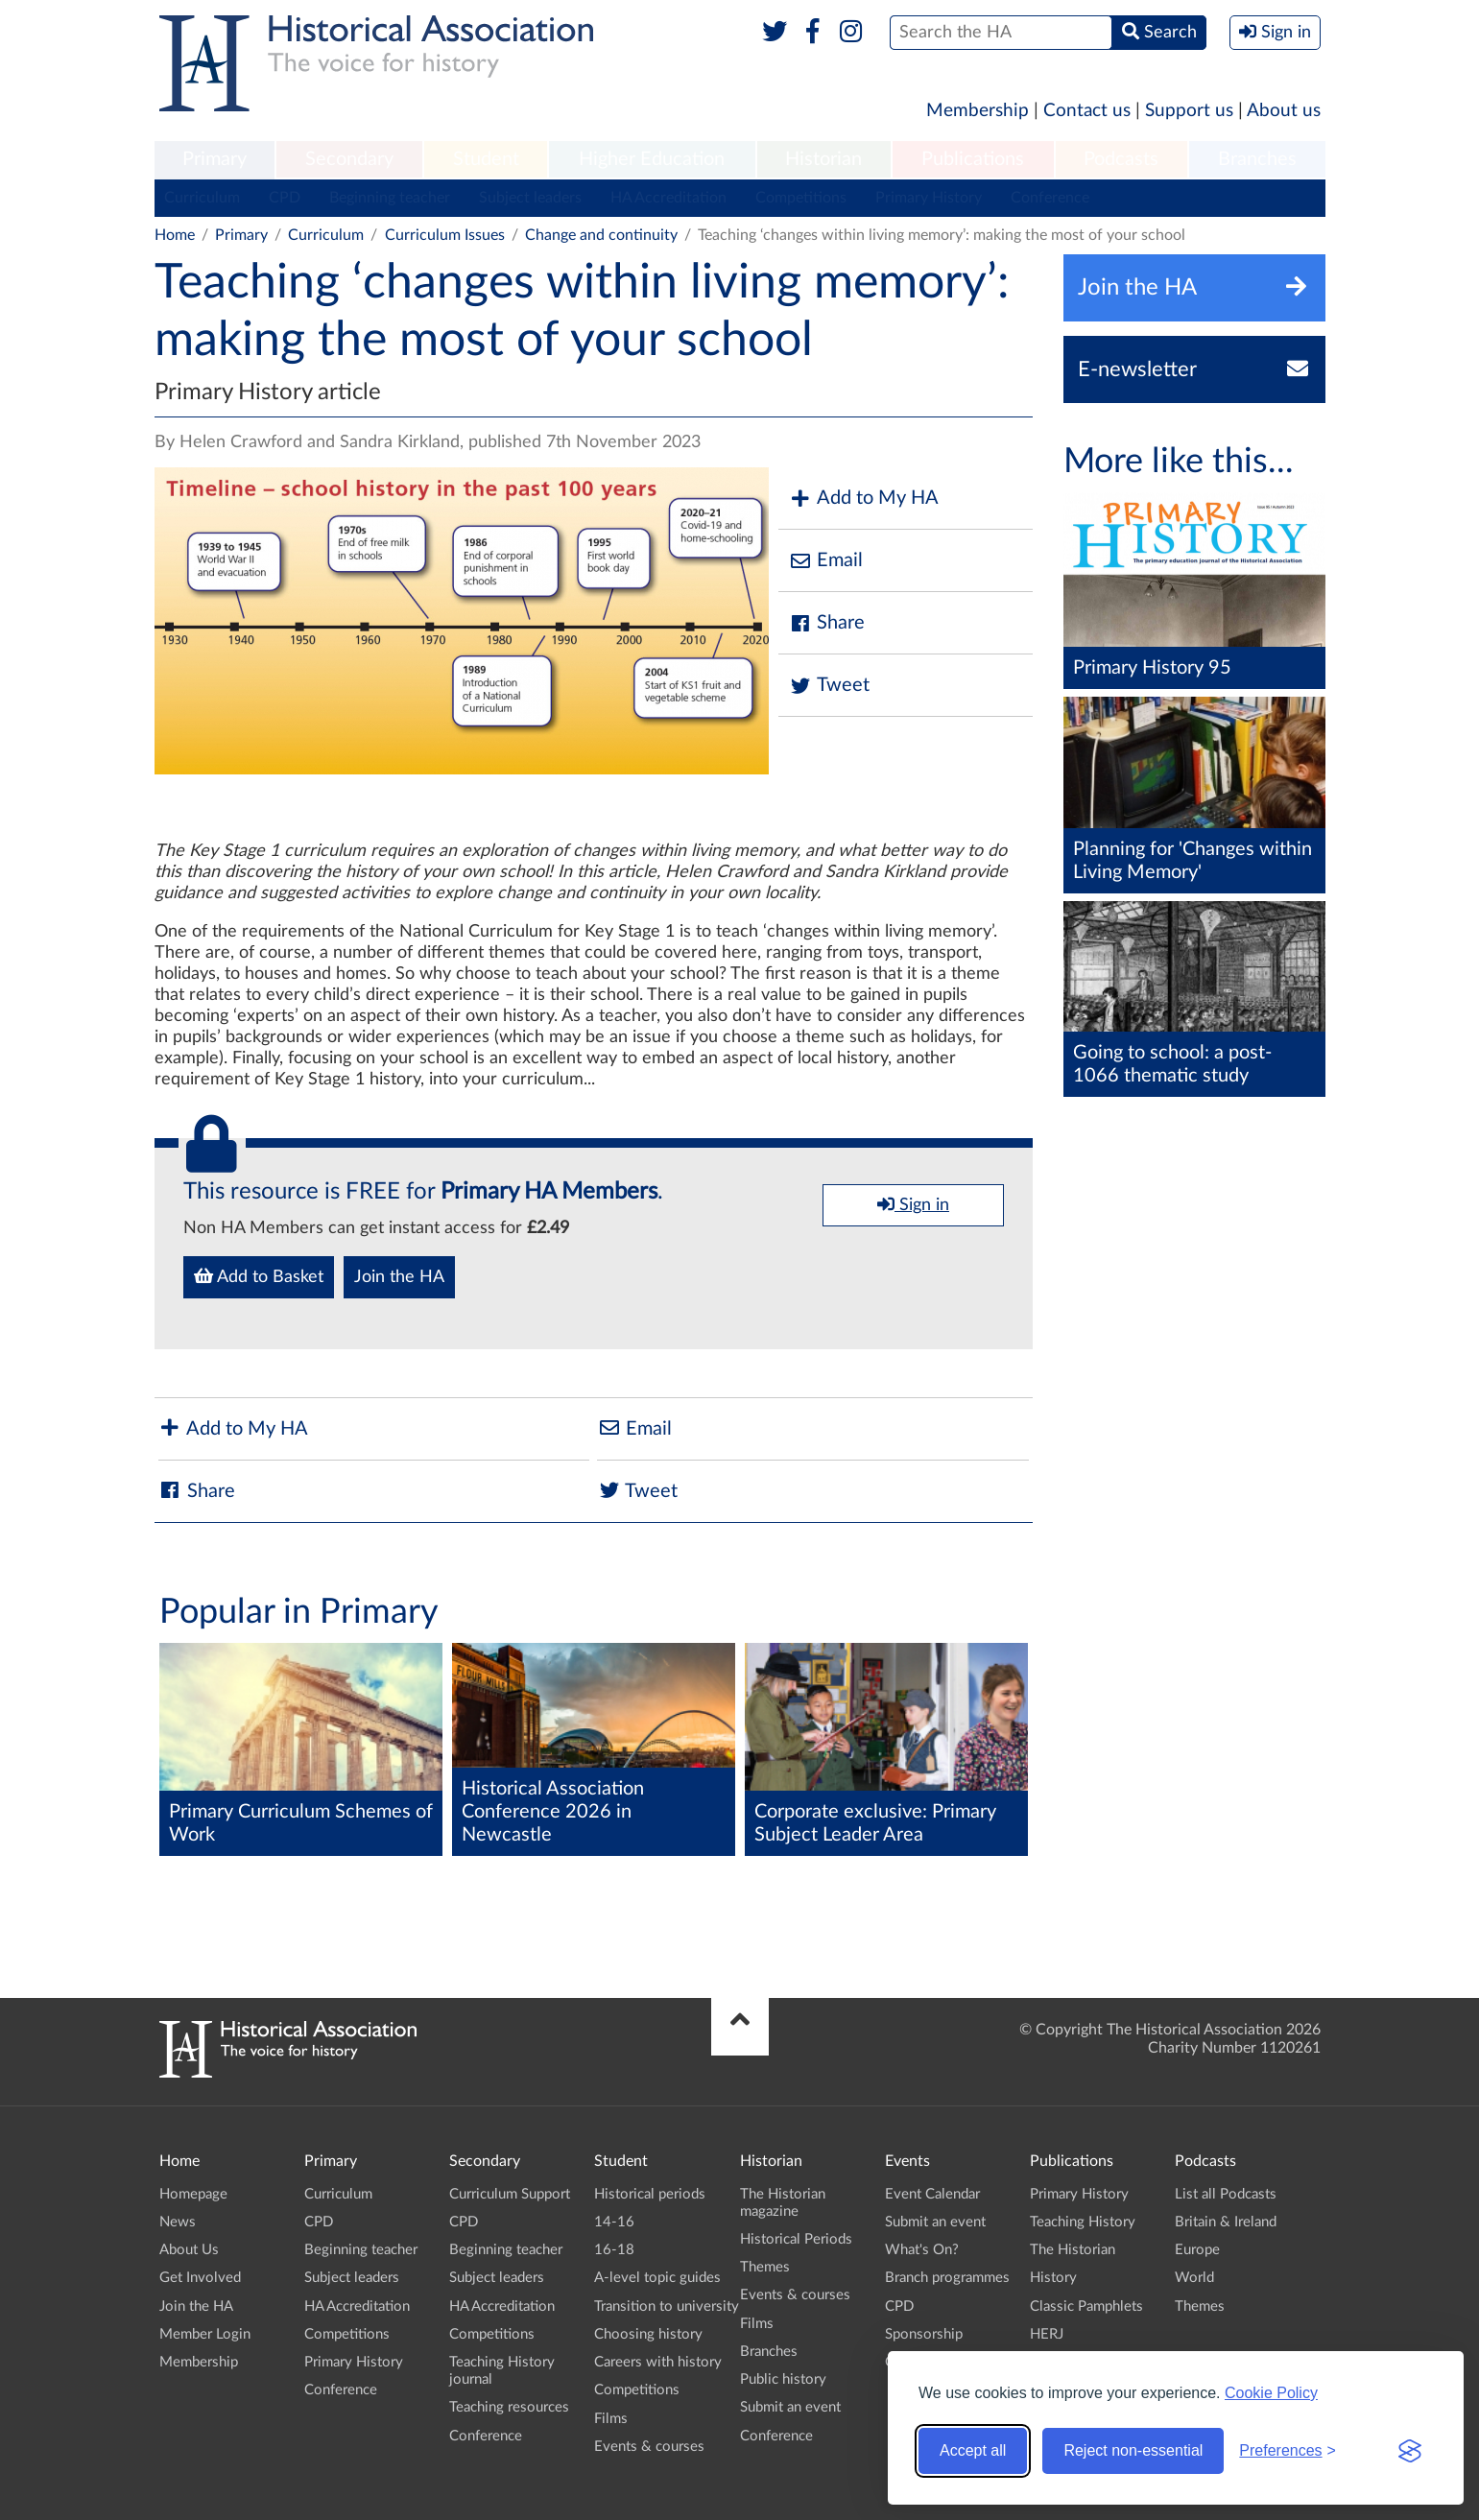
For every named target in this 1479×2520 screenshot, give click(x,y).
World (1194, 2277)
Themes (765, 2267)
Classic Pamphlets (1086, 2306)
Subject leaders (530, 197)
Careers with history (658, 2362)
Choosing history (648, 2334)
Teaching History (1082, 2222)
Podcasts (1121, 159)
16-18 (614, 2250)
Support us (1189, 111)
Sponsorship (924, 2334)
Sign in (913, 1204)
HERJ (1046, 2334)
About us (1284, 111)
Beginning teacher (389, 197)
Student (486, 159)
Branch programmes (947, 2277)
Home (175, 235)
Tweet (829, 686)
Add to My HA (863, 498)
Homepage (193, 2194)
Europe (1197, 2250)
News (177, 2222)
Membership (977, 111)
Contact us (1087, 111)
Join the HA (399, 1277)
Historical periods (649, 2194)
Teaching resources (509, 2407)
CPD (284, 197)
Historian (823, 159)
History (1053, 2277)
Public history (783, 2379)
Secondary (349, 159)
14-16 (614, 2222)
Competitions (801, 197)
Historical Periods (796, 2239)
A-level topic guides (657, 2277)
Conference (1050, 197)
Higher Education (652, 159)
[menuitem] (215, 160)
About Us (189, 2250)
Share (826, 623)
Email (825, 561)
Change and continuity (601, 235)
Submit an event (790, 2407)
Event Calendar (932, 2194)
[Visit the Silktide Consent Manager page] (1410, 2451)
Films (611, 2419)
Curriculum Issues (445, 235)
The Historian (1072, 2250)
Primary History (928, 197)
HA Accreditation (668, 197)
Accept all (973, 2450)
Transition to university (666, 2306)
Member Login (204, 2334)
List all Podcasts (1225, 2194)
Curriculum (202, 197)
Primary (214, 159)
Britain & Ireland (1225, 2222)
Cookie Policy (1271, 2393)
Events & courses (649, 2446)
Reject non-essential (1133, 2450)
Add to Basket (258, 1276)
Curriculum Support (509, 2194)
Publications (972, 159)
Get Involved (200, 2277)
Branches (1257, 159)
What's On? (922, 2250)
